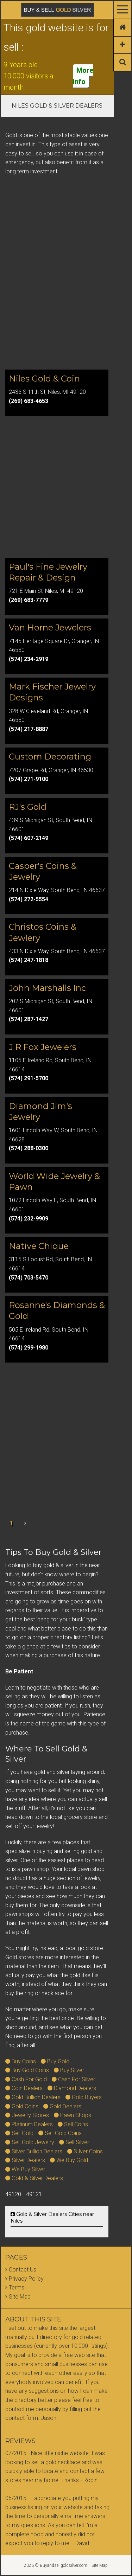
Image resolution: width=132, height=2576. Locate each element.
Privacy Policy (26, 2278)
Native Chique (39, 1246)
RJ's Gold (27, 807)
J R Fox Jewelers (42, 1047)
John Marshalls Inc (47, 988)
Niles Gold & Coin (44, 378)
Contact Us (22, 2269)
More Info (83, 76)
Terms (16, 2287)
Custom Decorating (50, 756)
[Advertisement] (66, 292)
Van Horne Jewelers (50, 627)
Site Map (20, 2296)
